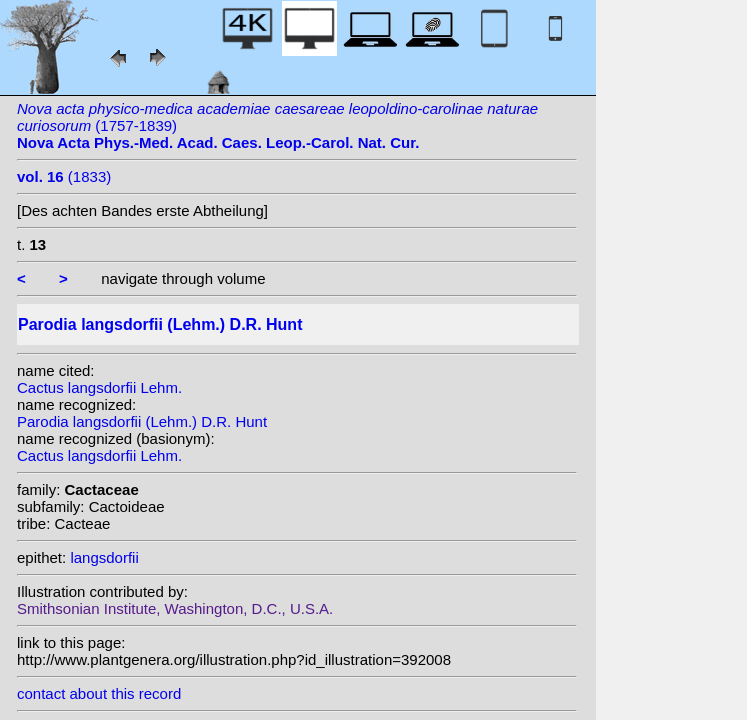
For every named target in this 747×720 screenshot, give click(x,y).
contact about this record (99, 693)
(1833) (64, 176)
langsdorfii (104, 557)
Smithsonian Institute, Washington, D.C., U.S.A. (175, 608)
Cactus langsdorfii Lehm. (99, 387)
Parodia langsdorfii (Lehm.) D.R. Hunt (142, 421)
